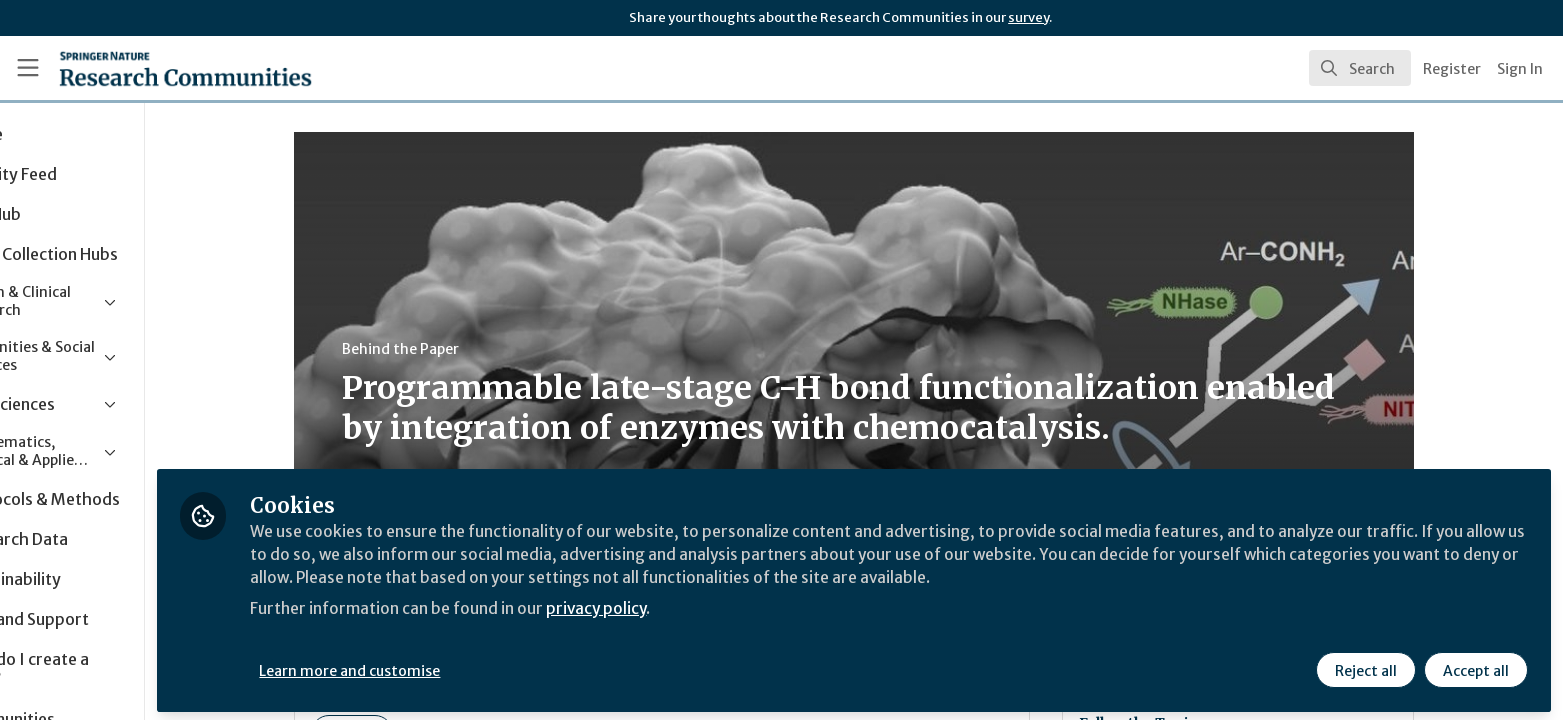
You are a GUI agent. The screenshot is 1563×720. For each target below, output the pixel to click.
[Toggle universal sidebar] (28, 68)
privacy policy (712, 604)
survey (1028, 17)
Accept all (1475, 667)
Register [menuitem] (1452, 69)
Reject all (1365, 667)
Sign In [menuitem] (1520, 69)
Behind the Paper (456, 349)
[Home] (161, 68)
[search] (1360, 68)
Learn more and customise (461, 667)
